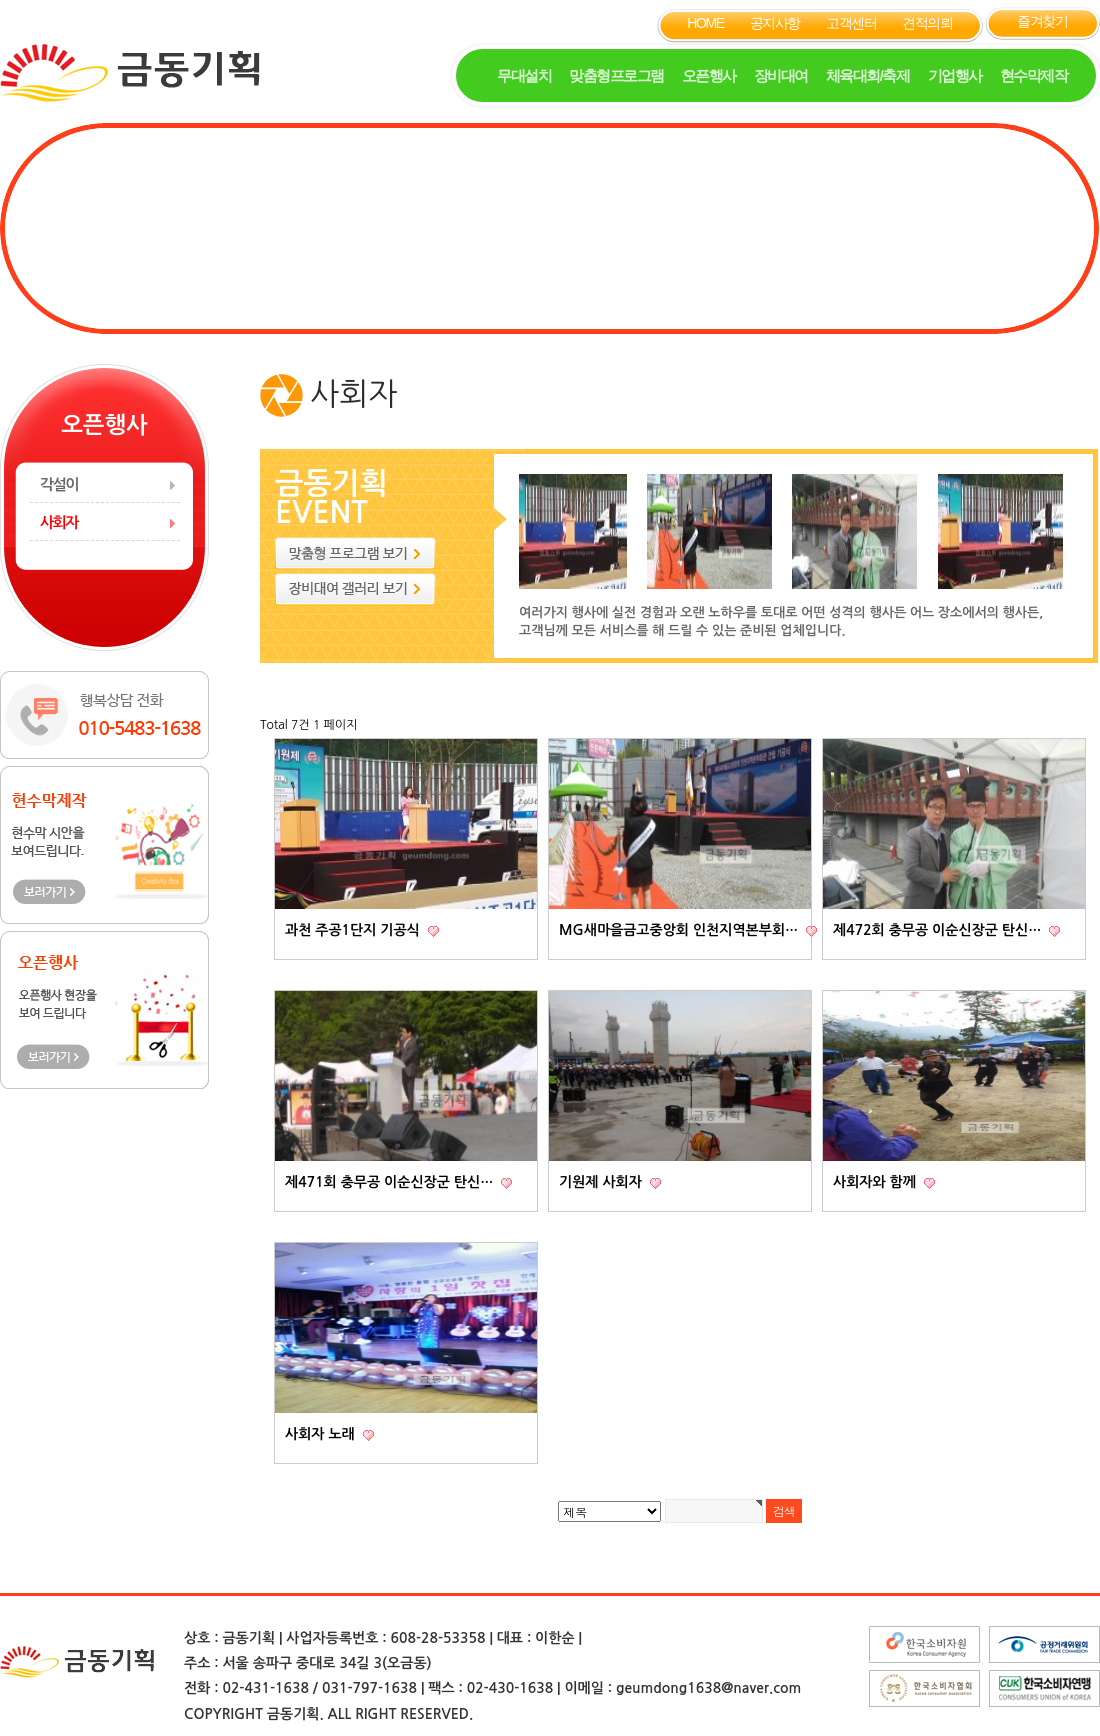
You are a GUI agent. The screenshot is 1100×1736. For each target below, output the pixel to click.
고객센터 (851, 23)
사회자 (59, 522)
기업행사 (955, 75)
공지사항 (775, 23)
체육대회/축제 (868, 75)
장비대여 (781, 75)
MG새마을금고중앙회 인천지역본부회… (680, 930)
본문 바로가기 (0, 0)
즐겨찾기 (1042, 21)
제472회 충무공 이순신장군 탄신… (939, 930)
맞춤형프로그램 (616, 75)
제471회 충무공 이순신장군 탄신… (391, 1182)
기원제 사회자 (602, 1182)
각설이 (59, 484)
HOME (705, 23)
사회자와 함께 (876, 1182)
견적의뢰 (927, 23)
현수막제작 (1034, 75)
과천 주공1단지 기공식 (354, 930)
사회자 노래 (322, 1434)
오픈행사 (709, 75)
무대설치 (524, 75)
